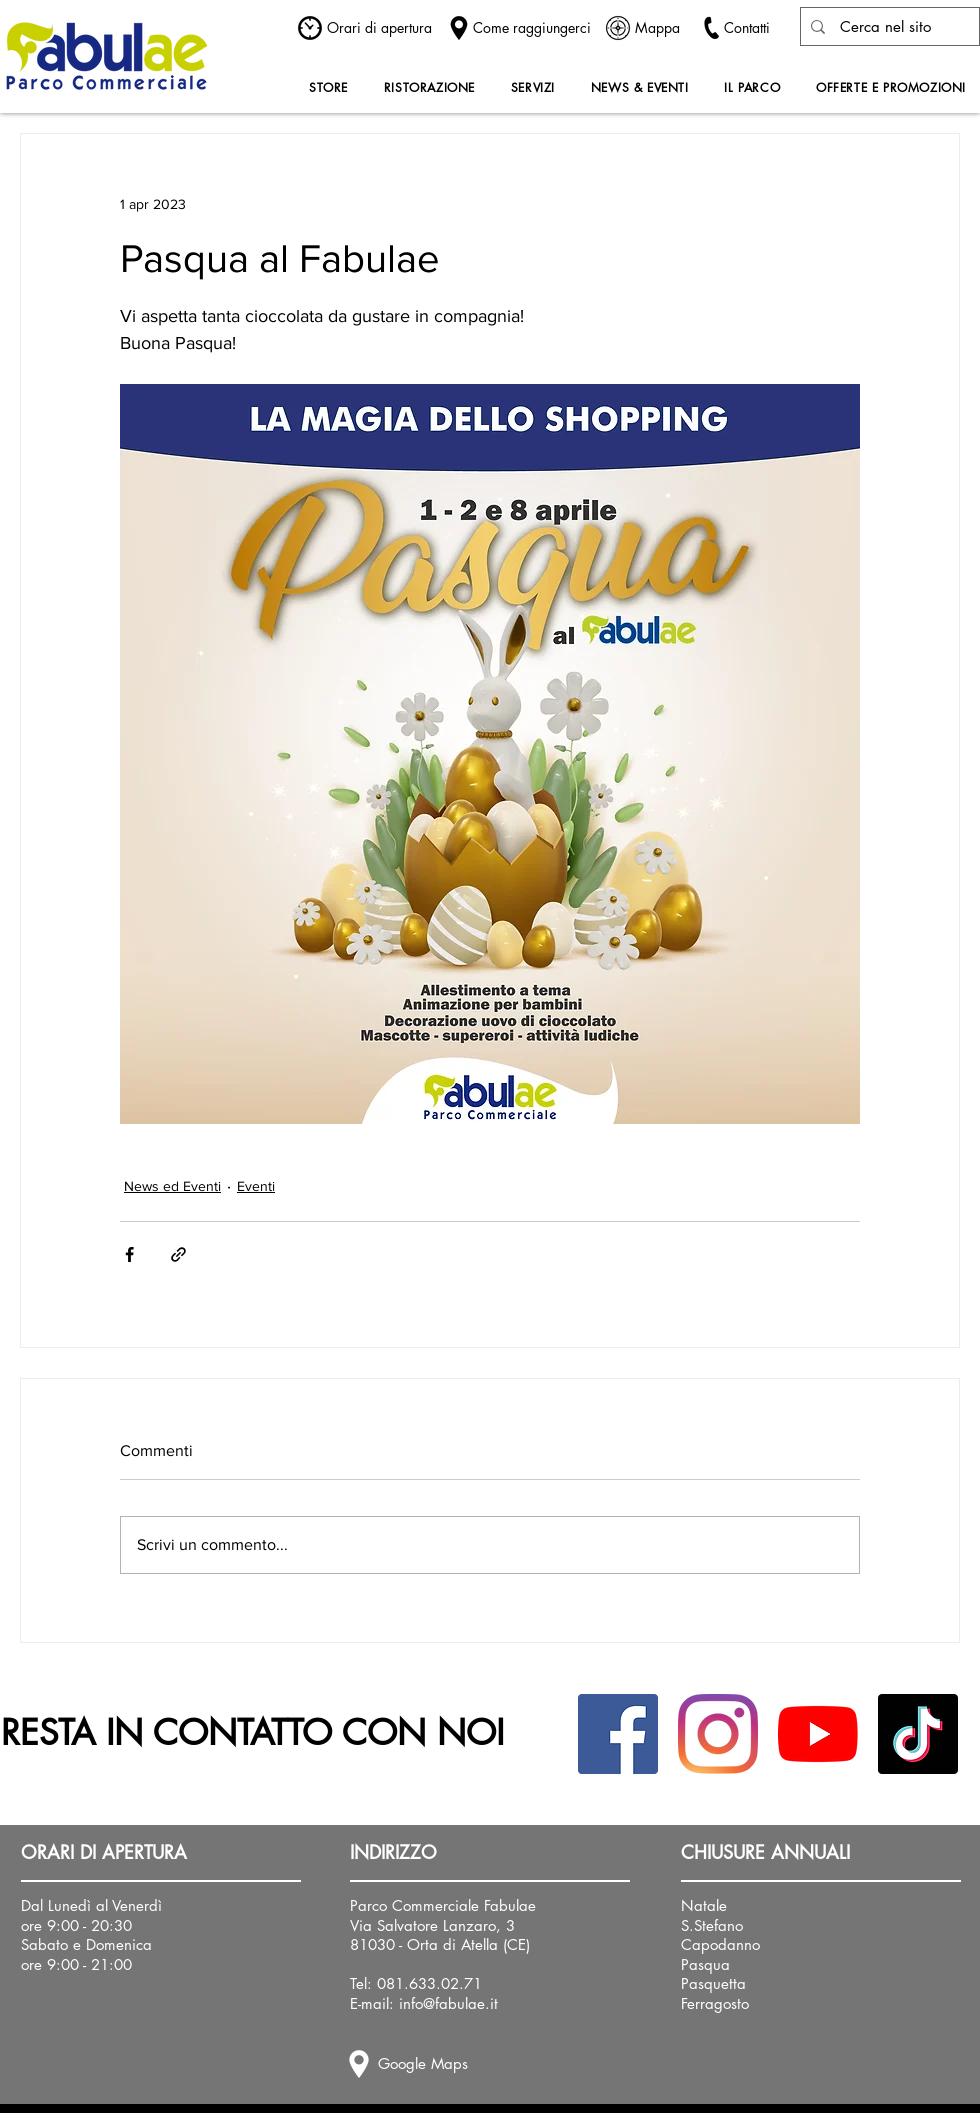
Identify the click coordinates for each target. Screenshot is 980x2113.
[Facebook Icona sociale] (618, 1734)
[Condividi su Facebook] (129, 1254)
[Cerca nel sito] (885, 26)
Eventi (256, 1186)
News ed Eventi (172, 1186)
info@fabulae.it (448, 2003)
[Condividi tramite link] (178, 1254)
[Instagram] (718, 1734)
